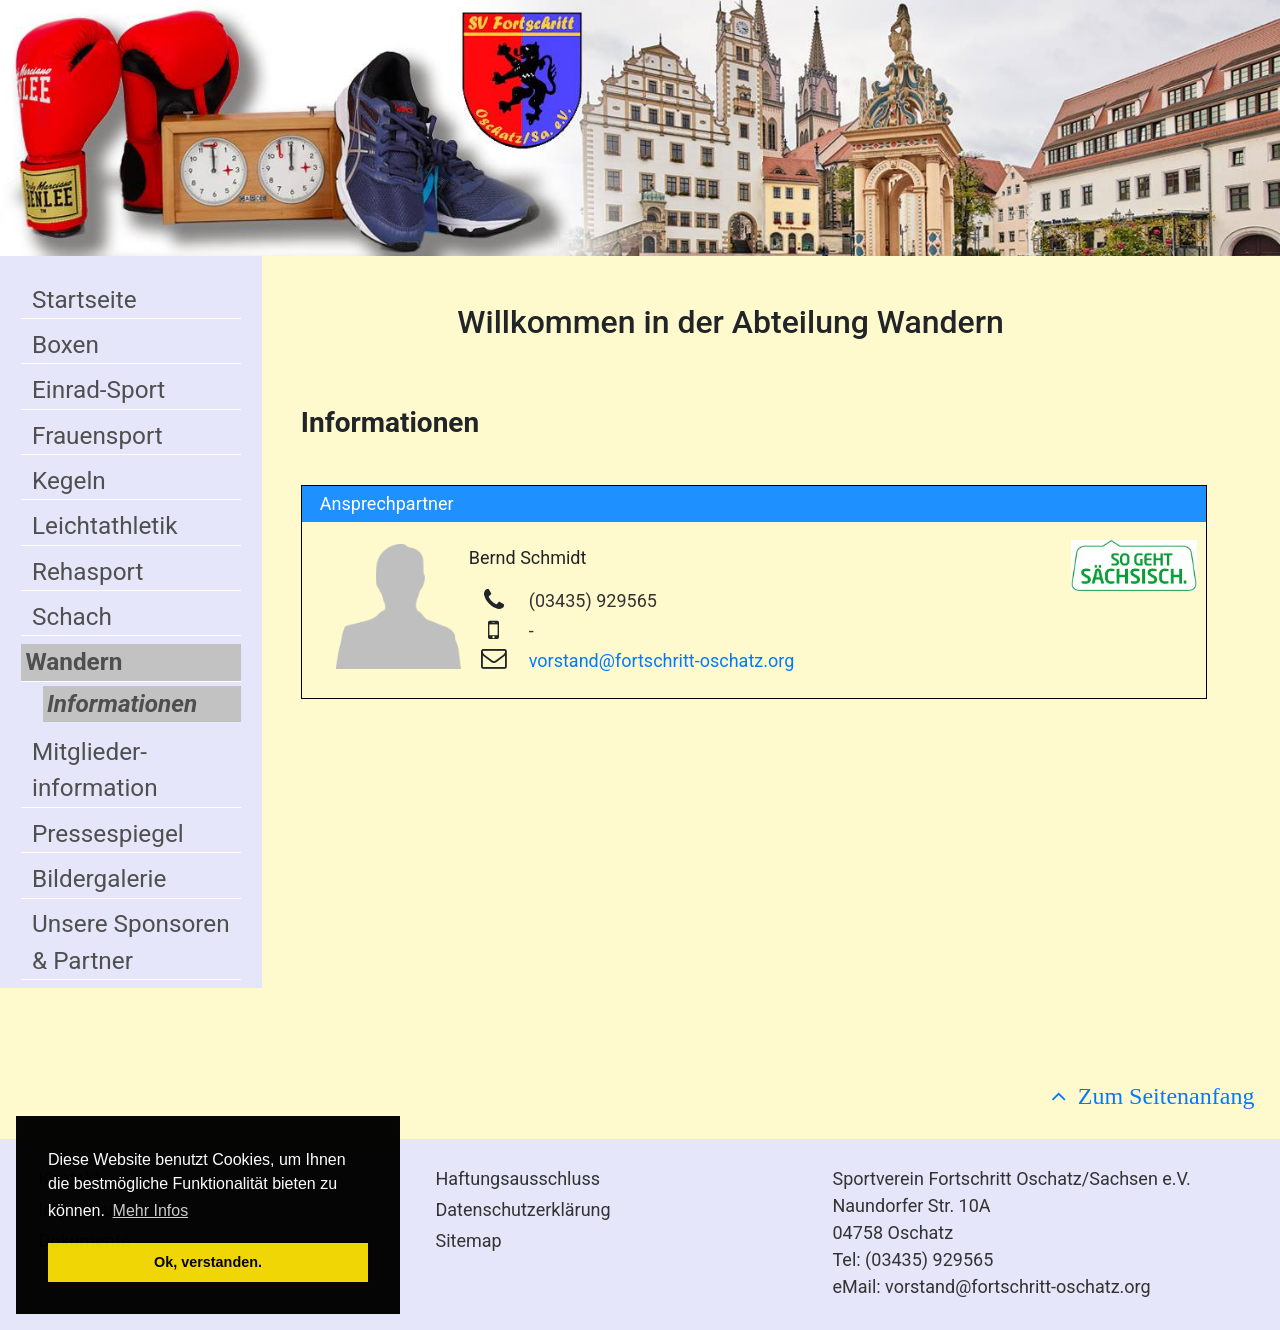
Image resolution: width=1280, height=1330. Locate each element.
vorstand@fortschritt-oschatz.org (662, 660)
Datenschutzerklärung (522, 1209)
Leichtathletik (105, 525)
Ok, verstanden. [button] (208, 1262)
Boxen (65, 344)
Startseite (84, 299)
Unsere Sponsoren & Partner (131, 941)
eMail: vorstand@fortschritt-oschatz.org (991, 1286)
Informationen (122, 703)
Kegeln (69, 480)
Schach (72, 616)
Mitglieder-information (95, 769)
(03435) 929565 (593, 600)
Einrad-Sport (98, 389)
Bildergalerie (99, 878)
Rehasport (87, 571)
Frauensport (97, 435)
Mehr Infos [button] (151, 1210)
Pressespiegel (108, 833)
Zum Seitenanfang (1160, 1095)
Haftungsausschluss (517, 1178)
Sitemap (468, 1240)
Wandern (73, 661)
